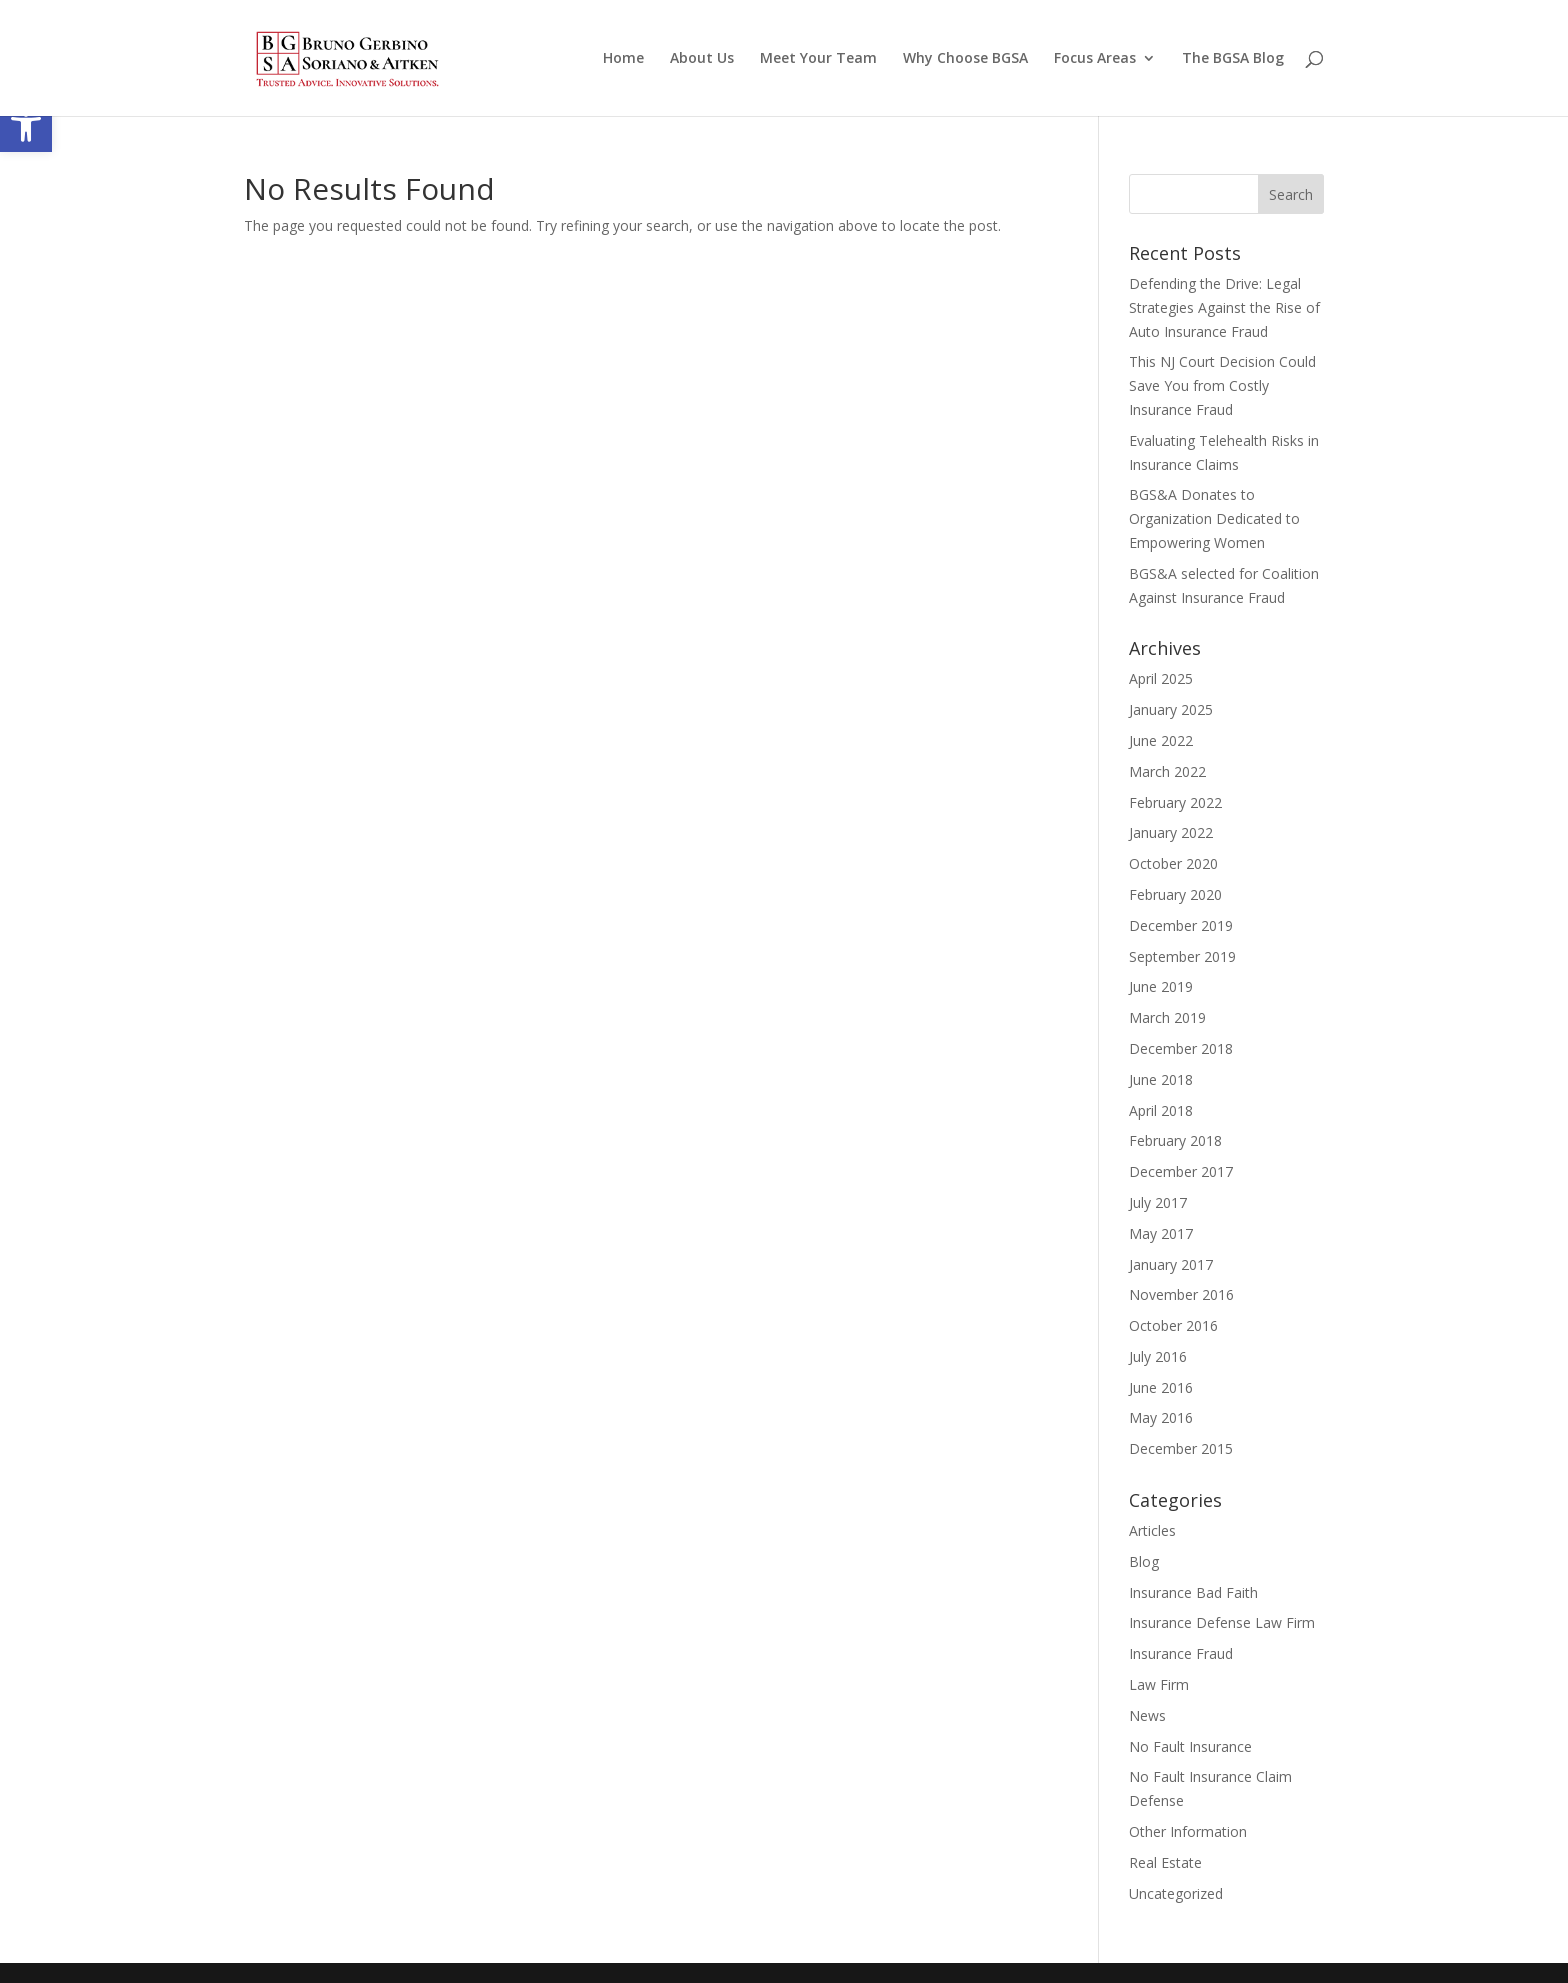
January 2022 (1171, 832)
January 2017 (1171, 1264)
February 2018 (1175, 1140)
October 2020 (1173, 863)
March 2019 (1167, 1017)
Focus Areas (1095, 59)
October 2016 (1173, 1325)
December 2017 (1181, 1171)
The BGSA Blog (1233, 59)
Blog (1144, 1561)
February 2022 (1175, 802)
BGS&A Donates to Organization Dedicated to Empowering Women (1214, 518)
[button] (26, 126)
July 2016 (1158, 1356)
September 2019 (1182, 956)
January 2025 (1171, 709)
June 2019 (1161, 986)
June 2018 (1161, 1079)
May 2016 (1161, 1417)
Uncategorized (1176, 1893)
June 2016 (1161, 1387)
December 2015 (1181, 1448)
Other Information (1188, 1831)
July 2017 (1158, 1202)
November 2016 (1181, 1294)
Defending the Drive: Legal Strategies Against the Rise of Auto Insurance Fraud (1224, 307)
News (1147, 1715)
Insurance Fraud (1181, 1653)
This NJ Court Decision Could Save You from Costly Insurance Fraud (1222, 385)
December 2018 (1181, 1048)
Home (623, 59)
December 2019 (1181, 925)
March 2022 (1167, 771)
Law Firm (1159, 1684)
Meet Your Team (818, 59)
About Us (702, 59)
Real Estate (1165, 1862)
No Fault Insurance (1190, 1746)
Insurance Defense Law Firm (1222, 1622)
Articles (1152, 1530)
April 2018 (1161, 1110)
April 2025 (1161, 678)
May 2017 (1161, 1233)
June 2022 (1161, 740)
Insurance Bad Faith (1193, 1592)
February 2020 (1175, 894)
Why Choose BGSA (965, 59)
